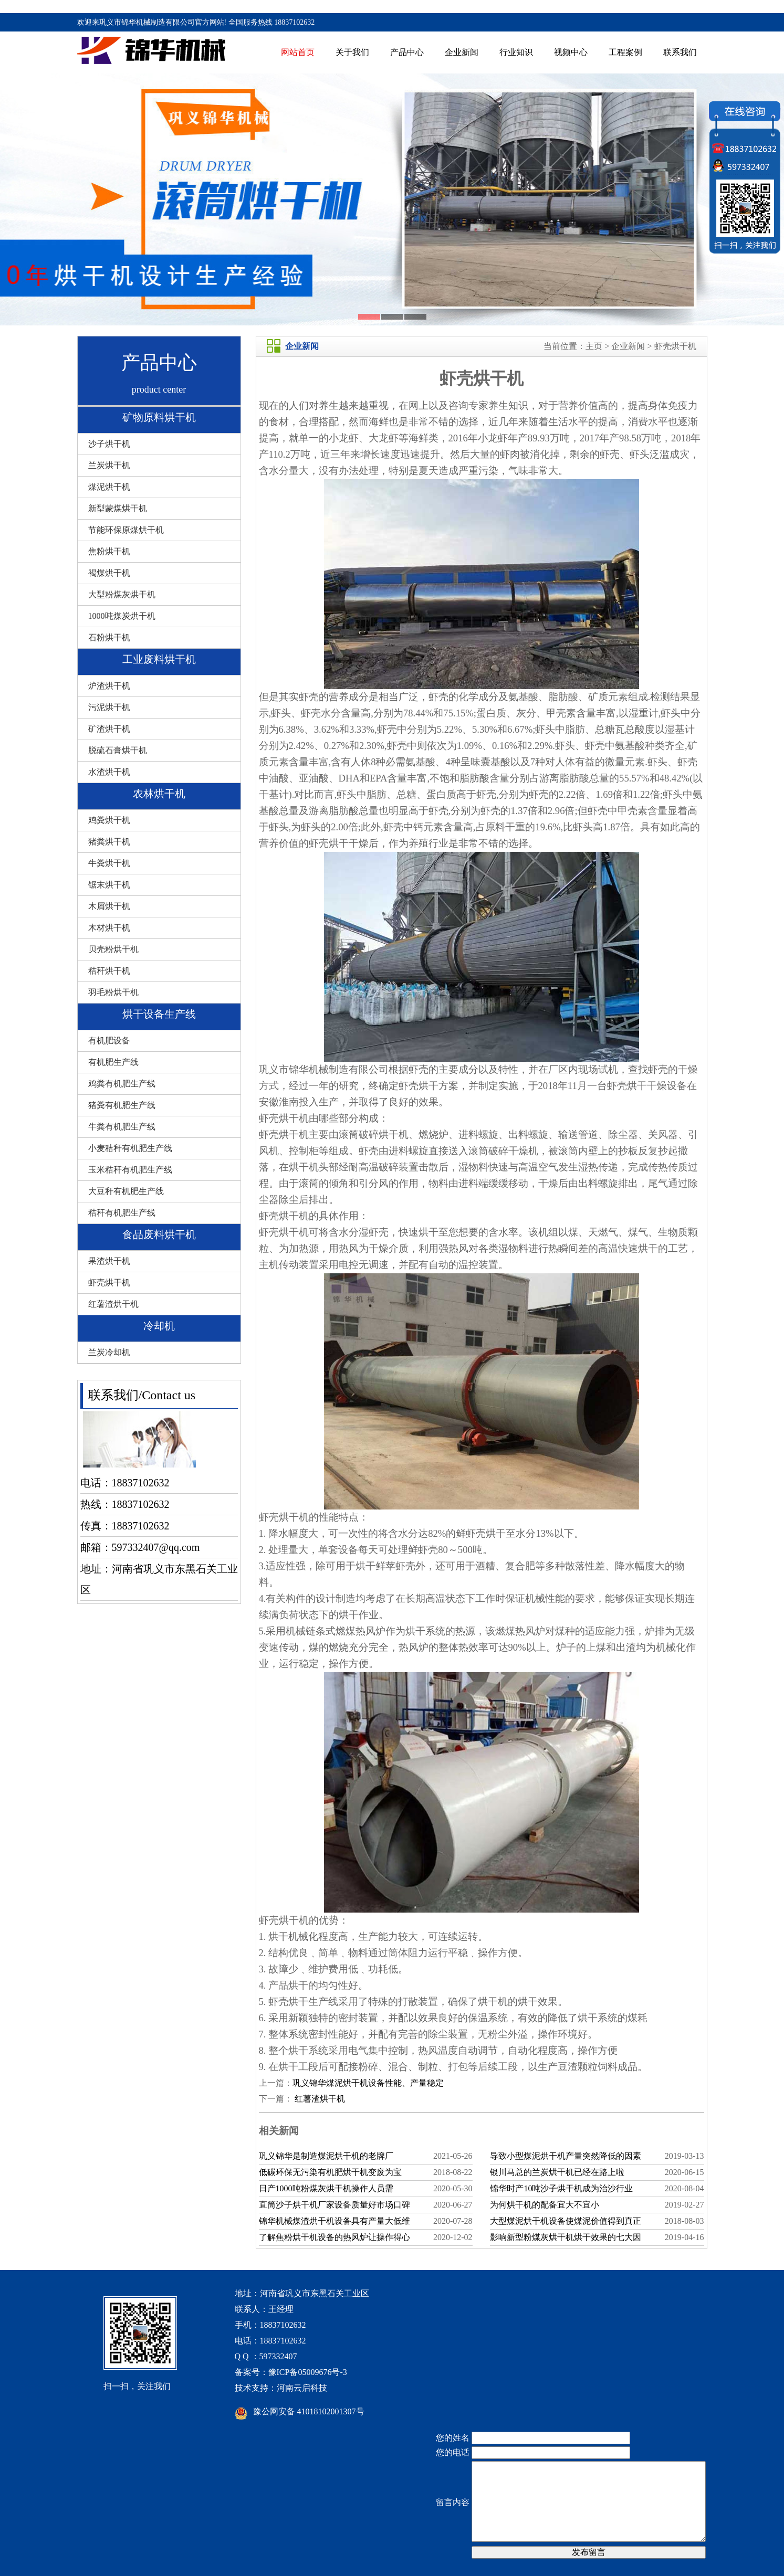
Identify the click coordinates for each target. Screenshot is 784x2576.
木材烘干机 (109, 927)
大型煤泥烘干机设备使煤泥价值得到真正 (565, 2220)
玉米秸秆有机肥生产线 (130, 1169)
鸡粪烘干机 (109, 820)
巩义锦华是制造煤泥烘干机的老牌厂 (326, 2155)
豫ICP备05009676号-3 (307, 2372)
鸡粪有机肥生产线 (121, 1083)
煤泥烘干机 (109, 486)
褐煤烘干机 (109, 572)
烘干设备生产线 (159, 1014)
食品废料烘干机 (159, 1234)
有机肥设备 (109, 1040)
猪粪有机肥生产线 (121, 1105)
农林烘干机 (159, 793)
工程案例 (625, 52)
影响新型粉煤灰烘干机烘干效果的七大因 (565, 2237)
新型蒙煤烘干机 (117, 508)
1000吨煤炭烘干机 (121, 615)
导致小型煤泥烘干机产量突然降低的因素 (565, 2155)
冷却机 (159, 1326)
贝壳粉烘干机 (113, 949)
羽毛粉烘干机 (113, 992)
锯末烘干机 (109, 884)
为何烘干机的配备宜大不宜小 (544, 2204)
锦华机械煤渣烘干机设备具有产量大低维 (334, 2220)
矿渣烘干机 (109, 728)
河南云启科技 (302, 2387)
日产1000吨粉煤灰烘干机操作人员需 (326, 2188)
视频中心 (571, 52)
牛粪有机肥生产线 (121, 1126)
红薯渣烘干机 (113, 1304)
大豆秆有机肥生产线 (126, 1191)
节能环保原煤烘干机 (126, 529)
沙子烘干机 (109, 443)
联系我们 (680, 52)
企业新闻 (461, 52)
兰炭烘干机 (109, 465)
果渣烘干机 (109, 1261)
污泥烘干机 (109, 707)
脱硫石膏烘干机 (117, 750)
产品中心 (407, 52)
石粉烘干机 (109, 637)
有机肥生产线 (113, 1062)
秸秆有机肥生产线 (121, 1212)
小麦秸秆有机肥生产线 (130, 1148)
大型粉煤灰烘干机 (121, 594)
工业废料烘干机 (159, 659)
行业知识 (516, 52)
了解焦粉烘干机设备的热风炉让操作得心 (334, 2237)
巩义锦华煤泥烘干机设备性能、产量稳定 (368, 2082)
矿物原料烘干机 (159, 417)
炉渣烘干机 (109, 685)
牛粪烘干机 (109, 863)
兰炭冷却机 (109, 1352)
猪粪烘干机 (109, 841)
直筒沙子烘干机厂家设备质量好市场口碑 (334, 2204)
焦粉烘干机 (109, 551)
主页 (594, 346)
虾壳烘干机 (109, 1282)
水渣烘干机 (109, 771)
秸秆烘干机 (109, 970)
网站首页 (298, 52)
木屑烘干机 (109, 906)
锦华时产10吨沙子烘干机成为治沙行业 (561, 2188)
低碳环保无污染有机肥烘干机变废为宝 (330, 2172)
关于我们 (352, 52)
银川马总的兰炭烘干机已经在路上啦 (557, 2172)
